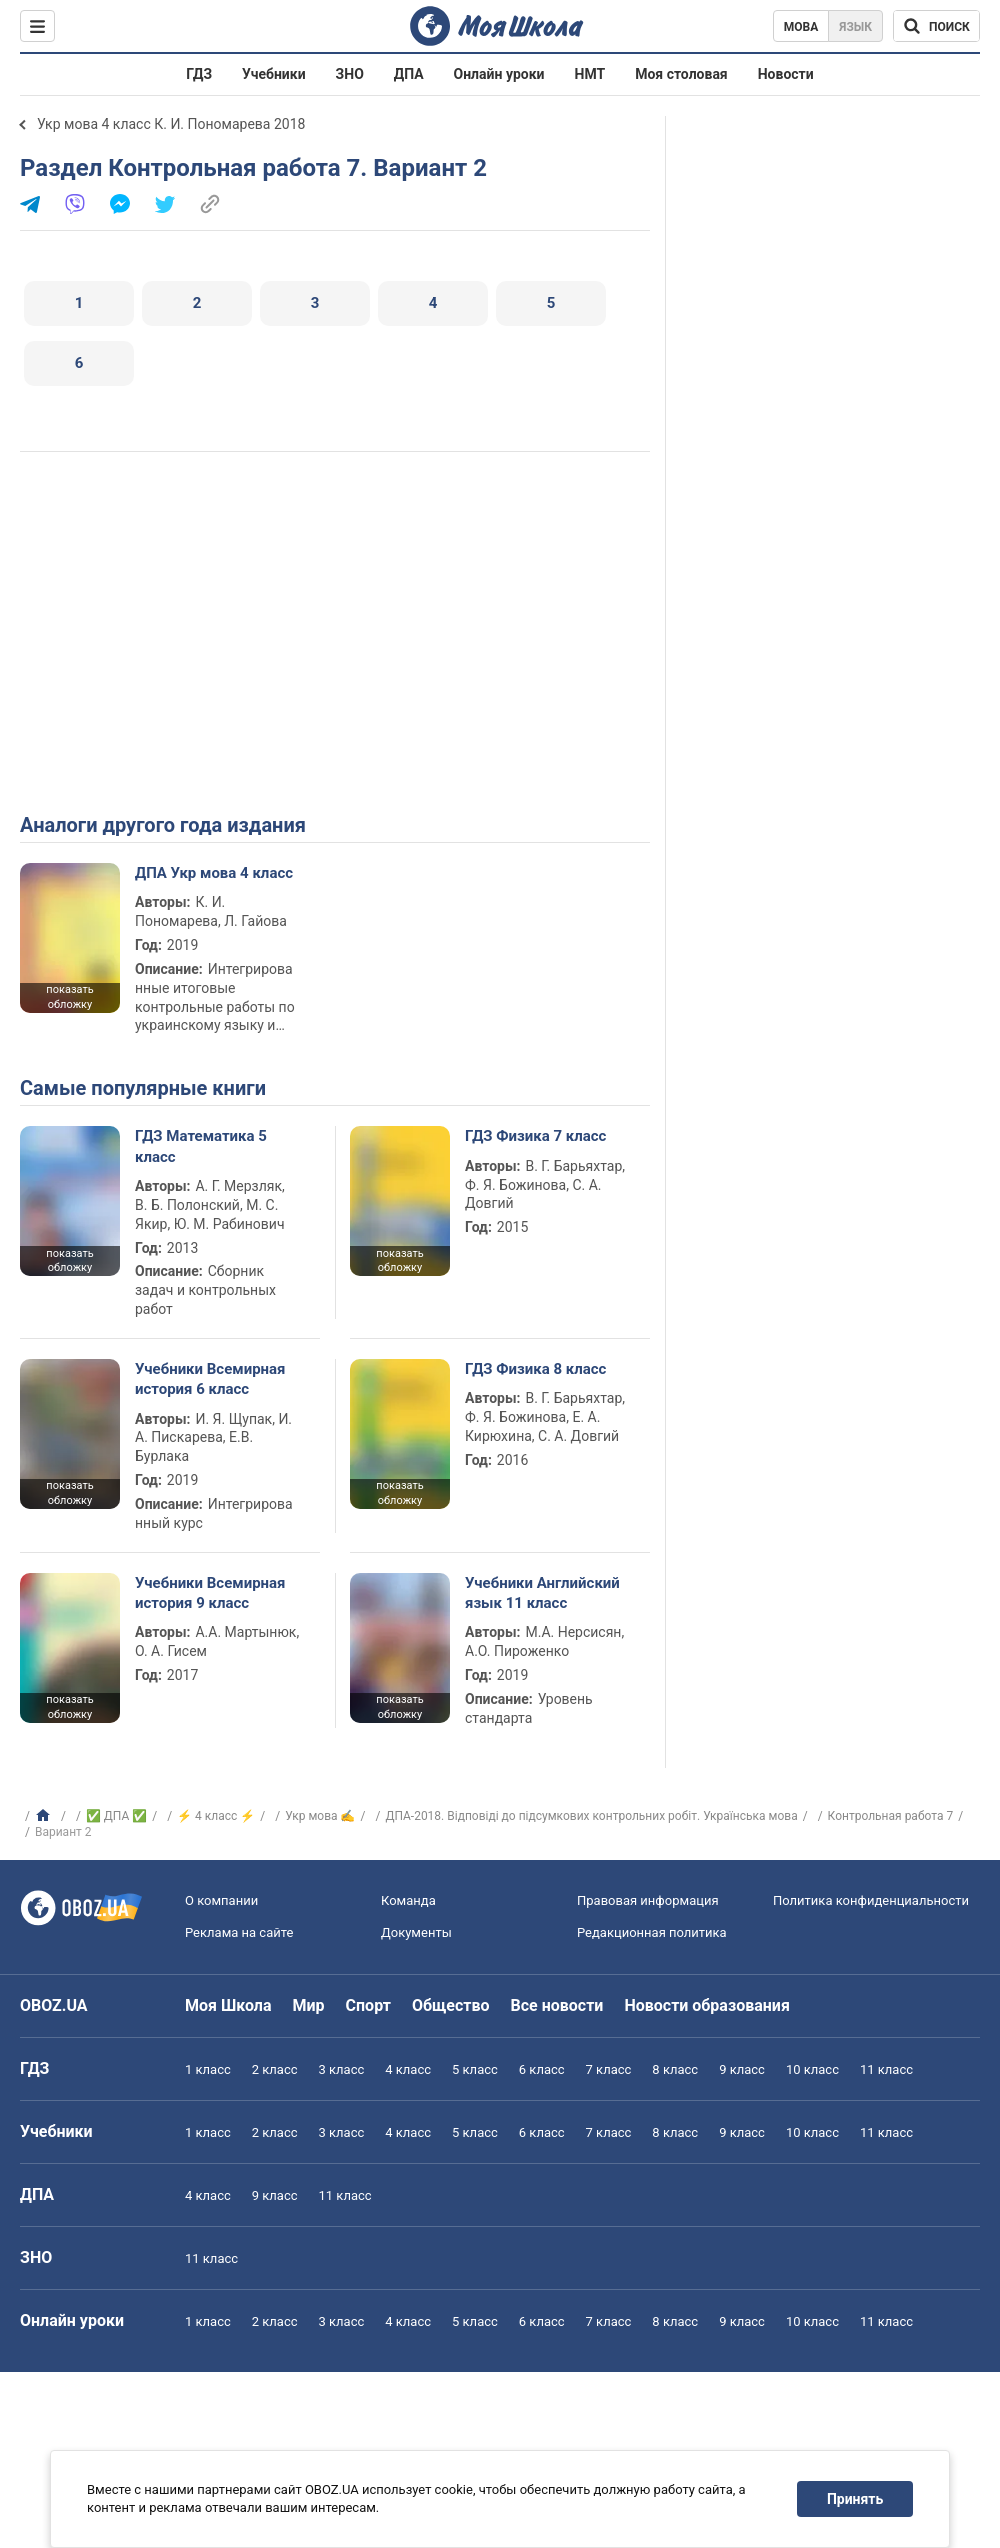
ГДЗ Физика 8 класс (535, 1369)
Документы (416, 1932)
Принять (855, 2499)
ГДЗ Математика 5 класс (201, 1146)
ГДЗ (199, 74)
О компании (221, 1900)
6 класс (542, 2069)
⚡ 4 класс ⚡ (216, 1816)
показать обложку (69, 997)
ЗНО (350, 74)
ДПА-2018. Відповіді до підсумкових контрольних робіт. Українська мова (591, 1816)
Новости (786, 74)
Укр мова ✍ (320, 1816)
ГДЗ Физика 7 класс (535, 1136)
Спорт (368, 2005)
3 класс (342, 2069)
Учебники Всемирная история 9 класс (210, 1593)
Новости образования (706, 2005)
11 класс (886, 2069)
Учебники (274, 74)
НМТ (590, 74)
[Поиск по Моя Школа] (936, 26)
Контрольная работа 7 (891, 1816)
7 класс (609, 2069)
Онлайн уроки (499, 74)
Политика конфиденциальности (871, 1900)
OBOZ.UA (54, 2005)
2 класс (275, 2069)
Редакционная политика (652, 1932)
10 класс (812, 2069)
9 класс (742, 2069)
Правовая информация (648, 1900)
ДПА (409, 74)
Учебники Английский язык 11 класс (542, 1593)
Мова (801, 27)
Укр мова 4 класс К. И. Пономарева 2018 (171, 124)
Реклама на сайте (239, 1932)
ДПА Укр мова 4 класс (214, 873)
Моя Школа (228, 2005)
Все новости (557, 2005)
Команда (408, 1900)
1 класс (208, 2069)
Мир (309, 2005)
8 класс (675, 2069)
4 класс (408, 2069)
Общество (451, 2005)
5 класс (475, 2069)
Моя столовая (681, 74)
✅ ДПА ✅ (116, 1816)
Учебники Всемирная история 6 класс (210, 1379)
